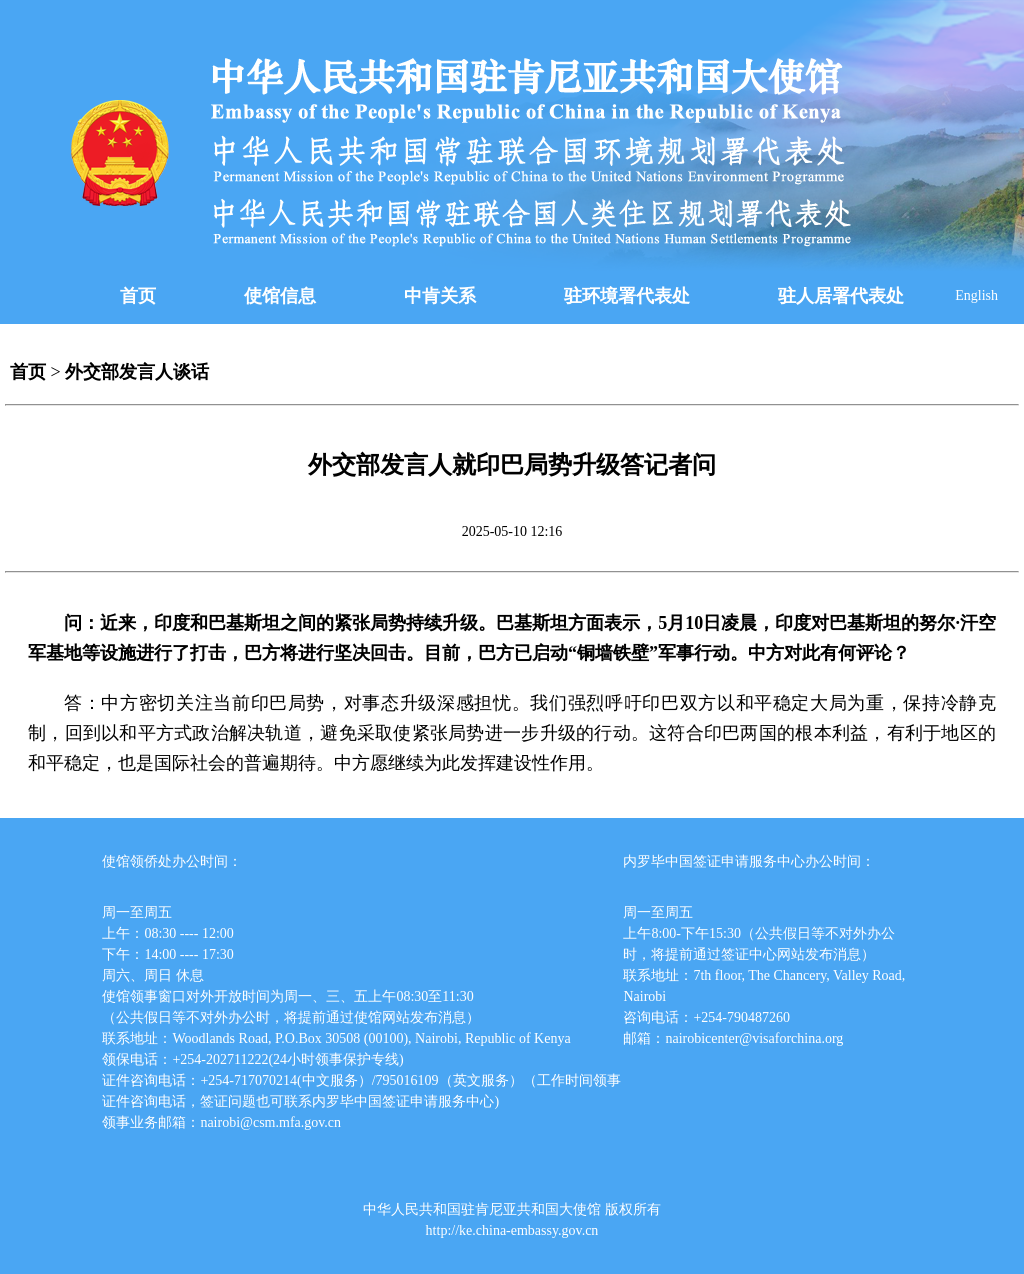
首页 (138, 296)
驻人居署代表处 (841, 296)
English (976, 295)
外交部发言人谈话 (137, 372)
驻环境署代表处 (627, 296)
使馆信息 (280, 296)
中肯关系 (440, 296)
